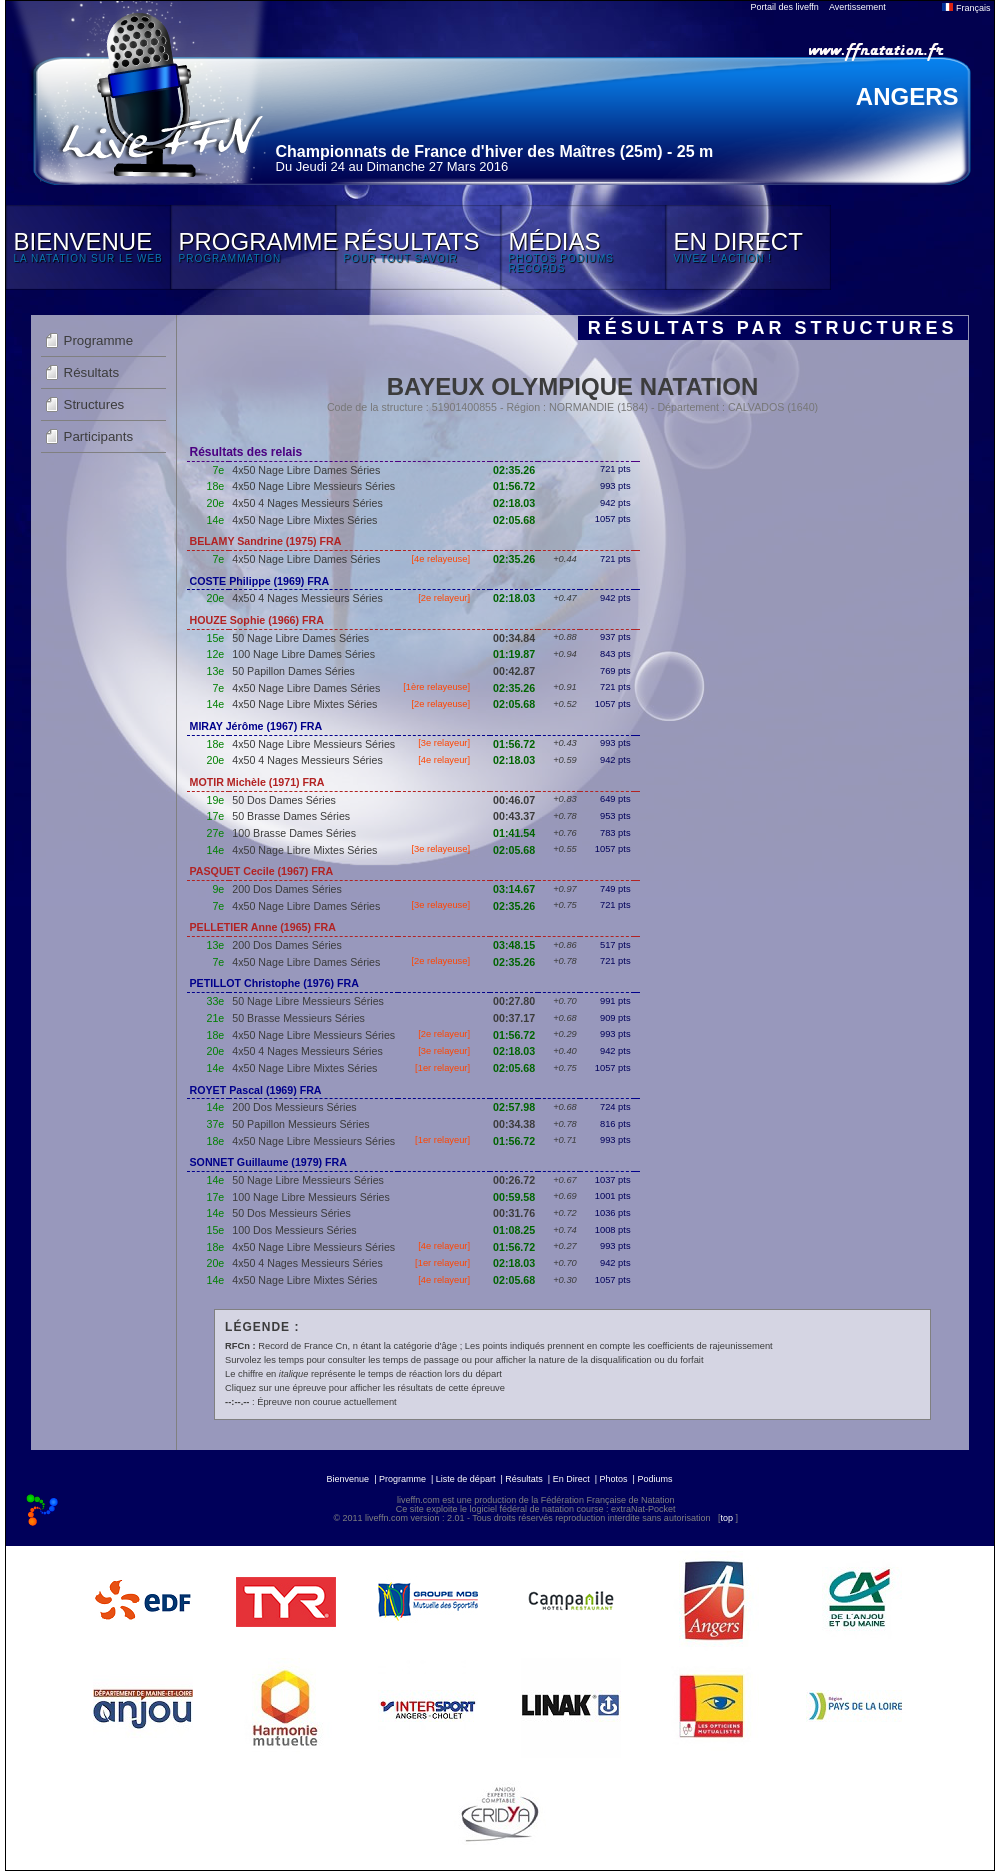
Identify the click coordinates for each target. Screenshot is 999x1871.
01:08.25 (514, 1230)
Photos (614, 1479)
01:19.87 (514, 654)
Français (966, 8)
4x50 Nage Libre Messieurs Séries (313, 486)
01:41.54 (514, 833)
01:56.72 (514, 486)
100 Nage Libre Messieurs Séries (311, 1197)
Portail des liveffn (785, 7)
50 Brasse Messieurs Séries (298, 1018)
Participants (99, 436)
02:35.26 (514, 470)
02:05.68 (514, 520)
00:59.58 (514, 1197)
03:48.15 (514, 945)
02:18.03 (514, 503)
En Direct (571, 1479)
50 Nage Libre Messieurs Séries (308, 1001)
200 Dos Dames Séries (287, 889)
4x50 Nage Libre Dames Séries (306, 470)
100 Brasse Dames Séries (294, 833)
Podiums (654, 1479)
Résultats (92, 372)
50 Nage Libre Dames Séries (300, 638)
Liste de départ (466, 1479)
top (726, 1518)
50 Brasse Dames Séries (291, 816)
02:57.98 (514, 1107)
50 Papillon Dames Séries (293, 671)
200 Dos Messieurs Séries (294, 1107)
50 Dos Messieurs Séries (291, 1213)
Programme (99, 340)
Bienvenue (348, 1479)
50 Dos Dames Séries (284, 800)
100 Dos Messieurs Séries (294, 1230)
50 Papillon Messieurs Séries (300, 1124)
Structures (94, 404)
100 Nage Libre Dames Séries (303, 654)
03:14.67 (514, 889)
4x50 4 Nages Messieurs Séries (307, 503)
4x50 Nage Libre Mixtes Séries (304, 520)
